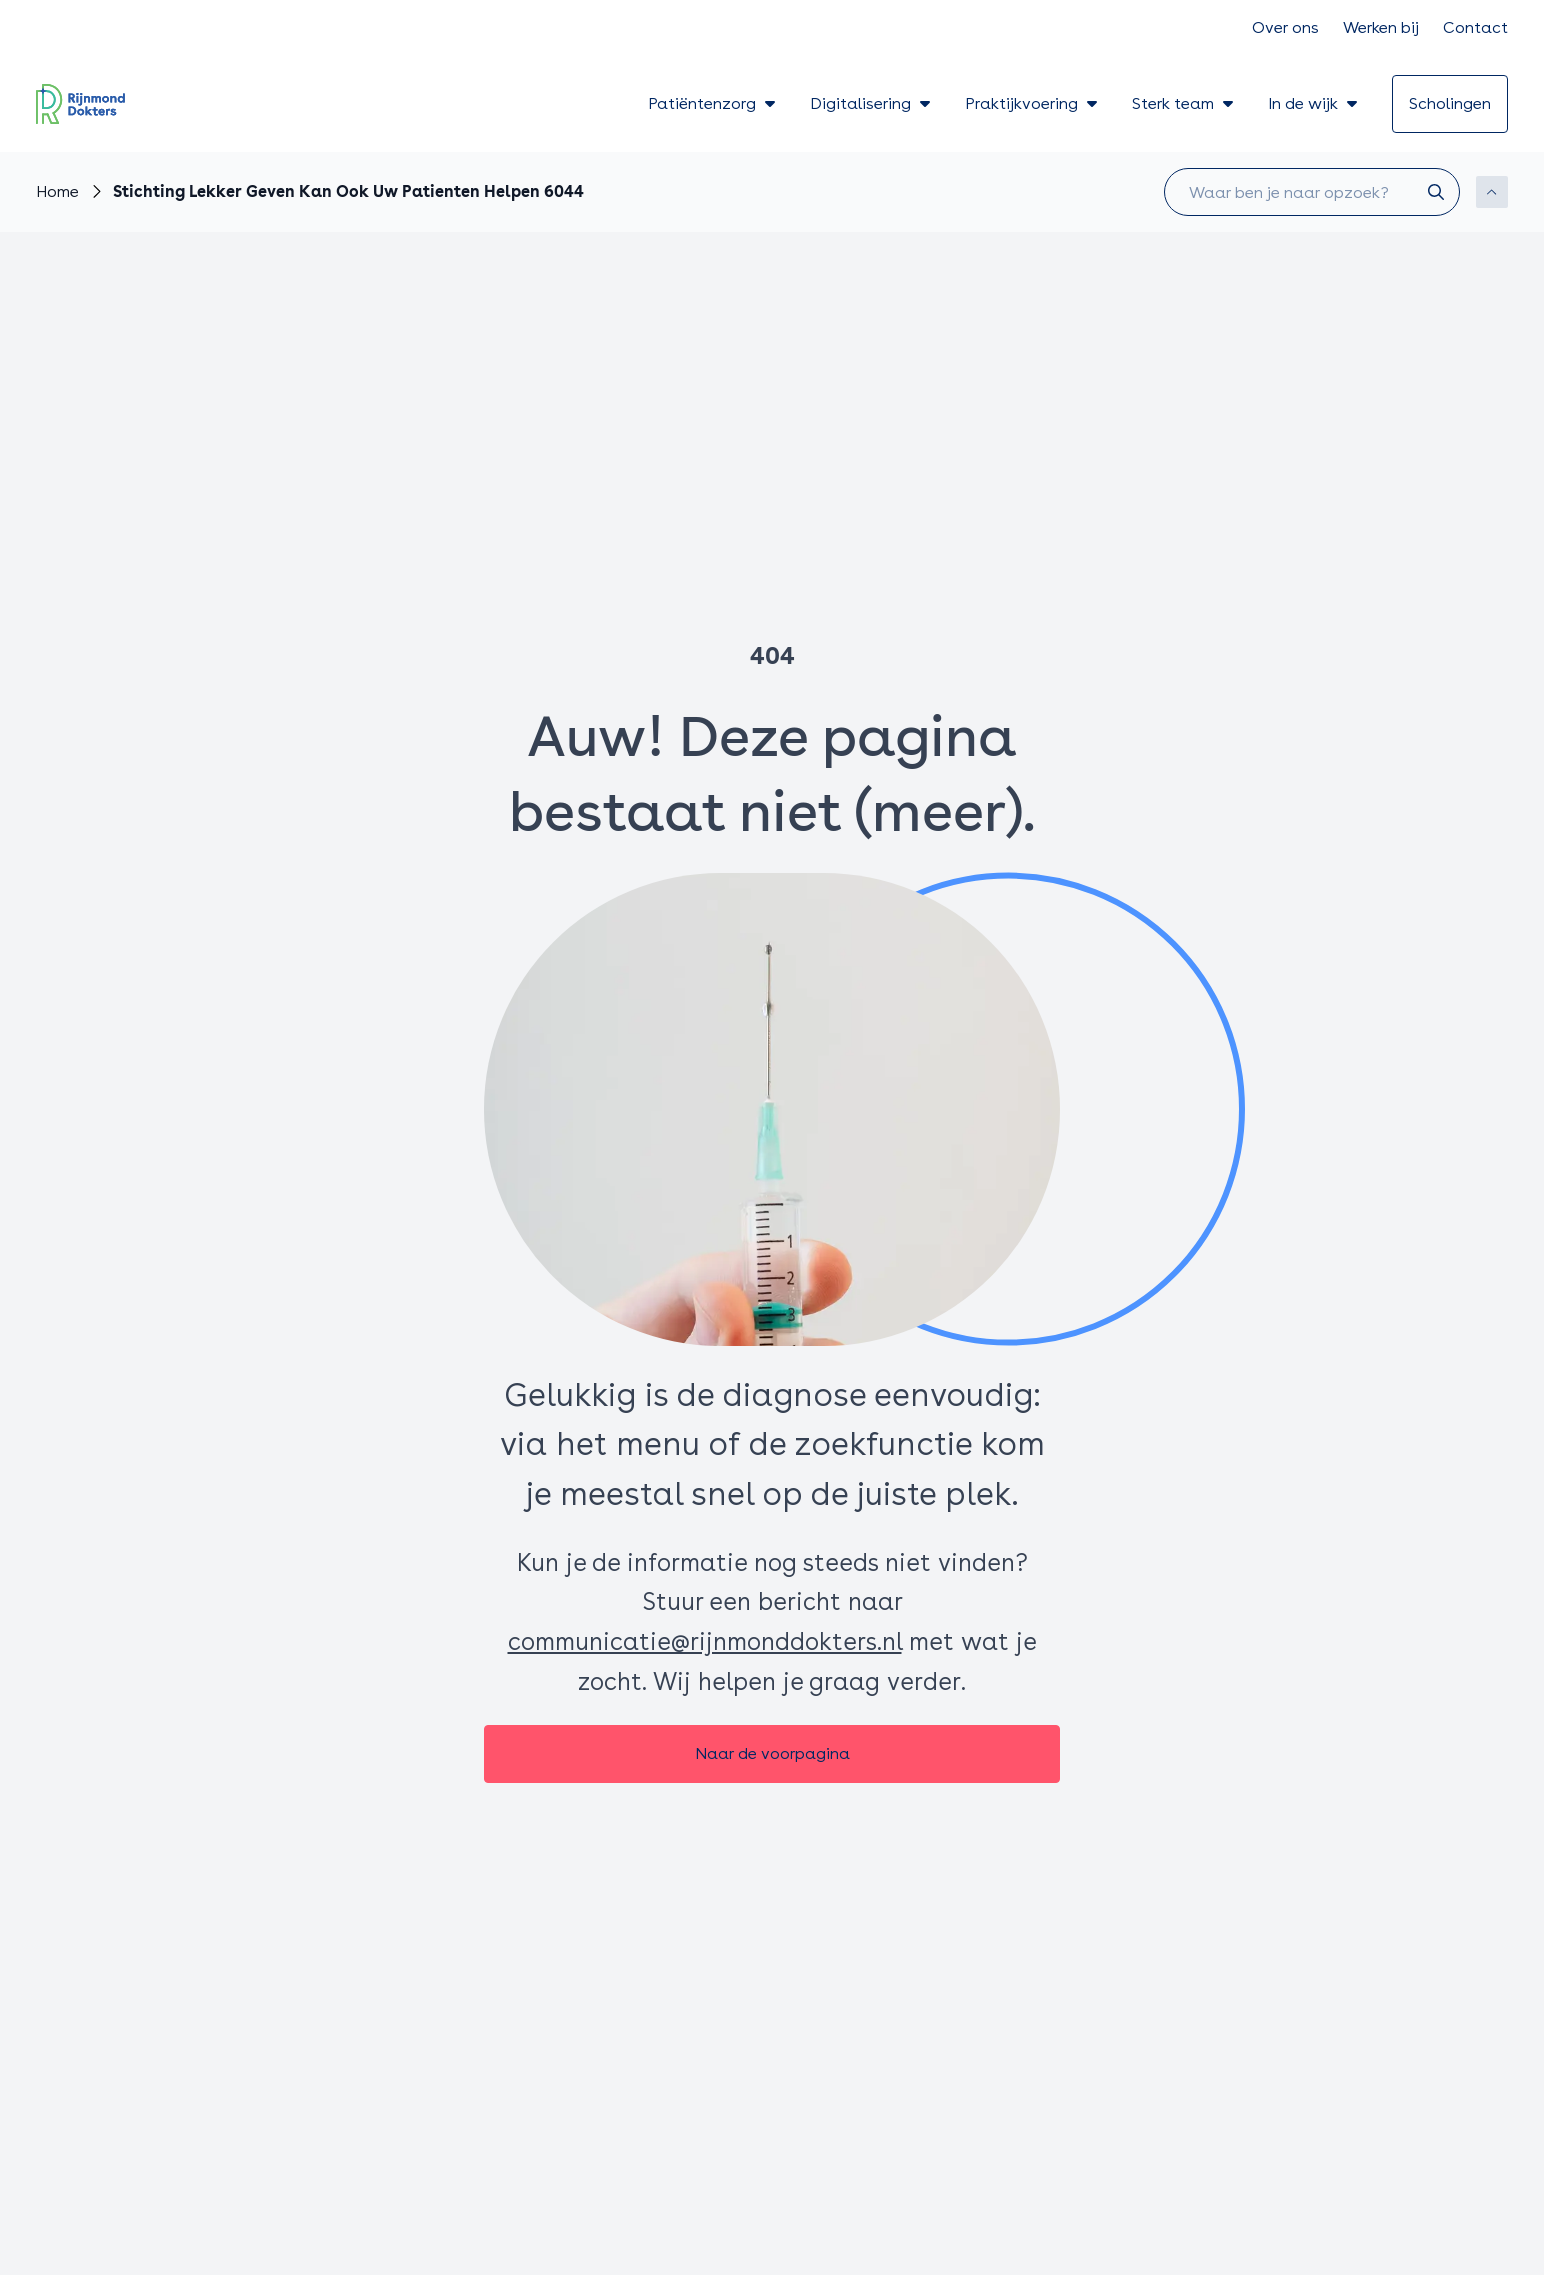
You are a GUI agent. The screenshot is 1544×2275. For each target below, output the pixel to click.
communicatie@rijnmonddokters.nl (705, 1641)
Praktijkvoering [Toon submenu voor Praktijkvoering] (1032, 103)
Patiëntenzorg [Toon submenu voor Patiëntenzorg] (713, 103)
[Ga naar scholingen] (1450, 104)
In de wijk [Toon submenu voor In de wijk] (1314, 103)
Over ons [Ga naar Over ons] (1285, 27)
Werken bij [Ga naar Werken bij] (1381, 27)
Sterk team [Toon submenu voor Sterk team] (1184, 103)
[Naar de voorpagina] (772, 1754)
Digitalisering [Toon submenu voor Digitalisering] (871, 103)
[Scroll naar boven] (1492, 192)
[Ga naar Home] (57, 192)
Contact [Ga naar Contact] (1475, 27)
